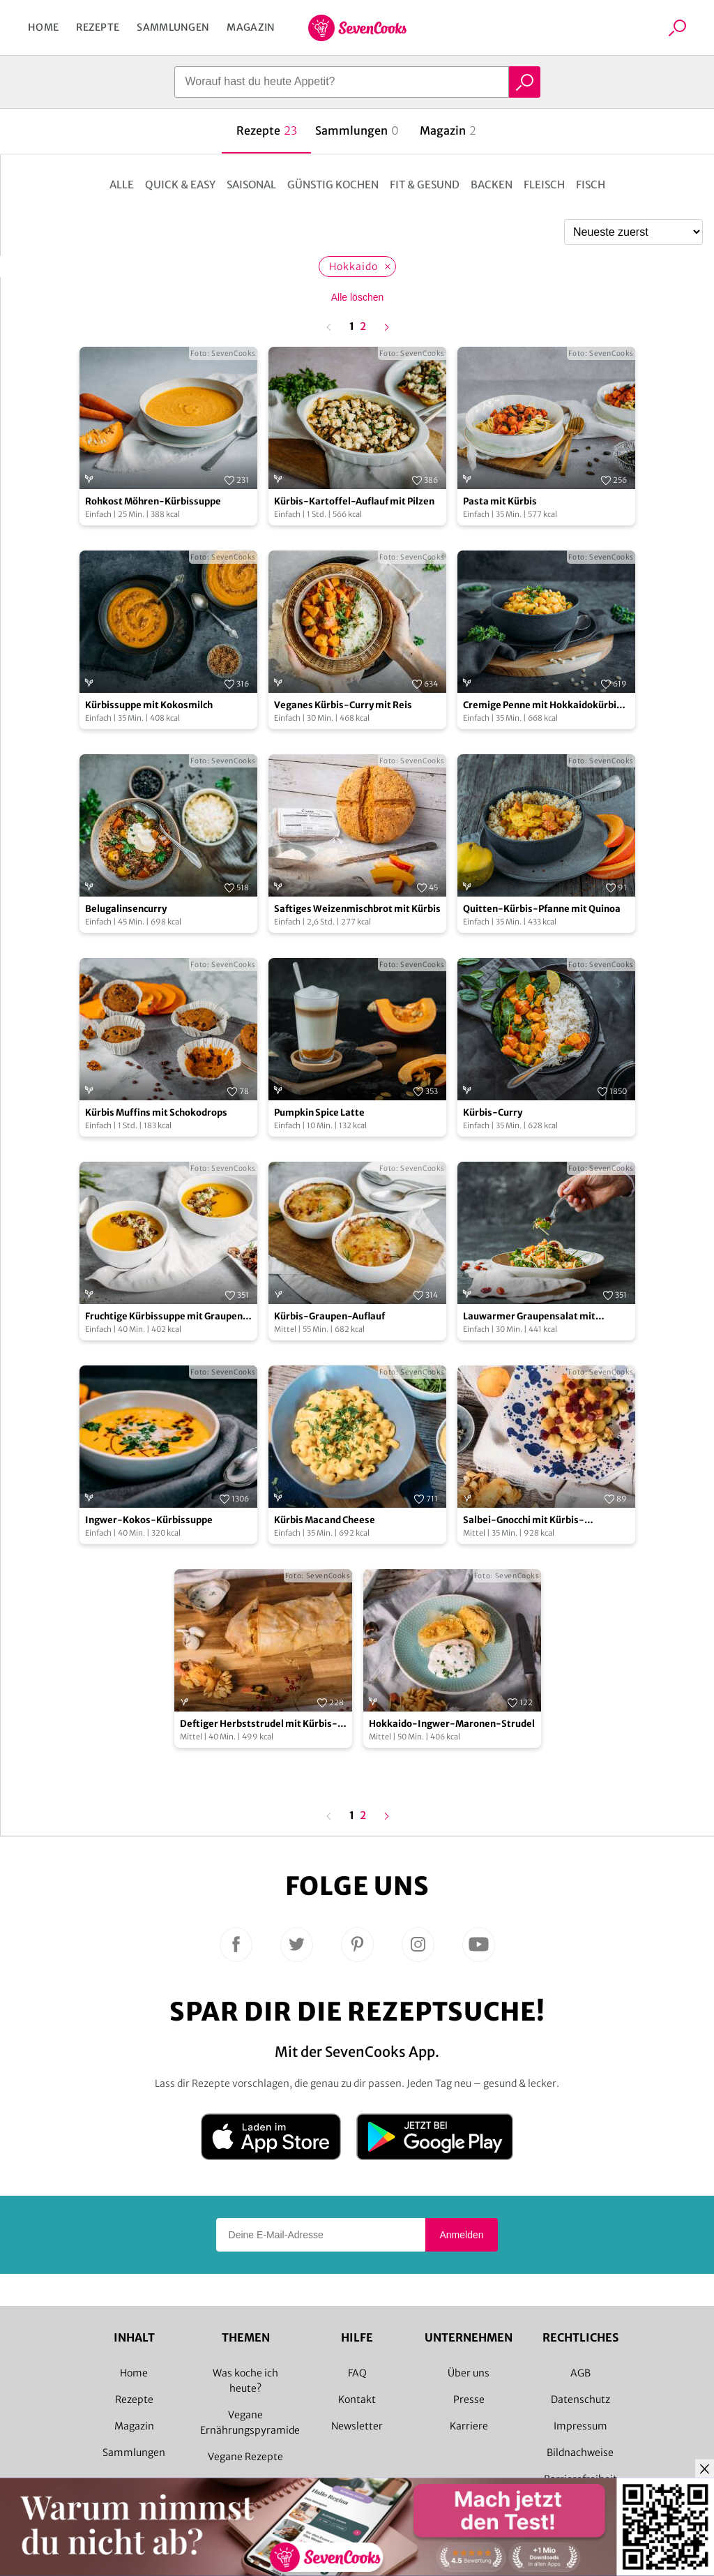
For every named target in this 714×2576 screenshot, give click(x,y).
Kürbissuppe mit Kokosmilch (149, 705)
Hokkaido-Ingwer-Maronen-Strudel (452, 1724)
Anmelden (461, 2234)
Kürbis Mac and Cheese (324, 1520)
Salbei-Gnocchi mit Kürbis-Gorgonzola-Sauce (523, 1520)
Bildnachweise (580, 2452)
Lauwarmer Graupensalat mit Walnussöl (529, 1317)
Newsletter (357, 2426)
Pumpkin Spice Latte (319, 1112)
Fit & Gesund (424, 184)
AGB (580, 2373)
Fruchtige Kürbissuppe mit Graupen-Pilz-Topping (166, 1317)
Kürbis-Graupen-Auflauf (329, 1316)
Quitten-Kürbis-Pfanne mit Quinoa (542, 909)
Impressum (580, 2426)
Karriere (469, 2426)
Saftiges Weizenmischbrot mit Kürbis (357, 909)
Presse (469, 2399)
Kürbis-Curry (492, 1112)
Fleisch (544, 184)
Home (43, 27)
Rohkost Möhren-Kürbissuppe (153, 501)
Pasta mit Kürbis (500, 501)
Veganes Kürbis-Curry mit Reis (343, 705)
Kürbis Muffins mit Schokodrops (156, 1112)
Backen (491, 184)
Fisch (590, 184)
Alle (121, 184)
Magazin (251, 27)
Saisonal (251, 184)
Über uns (468, 2373)
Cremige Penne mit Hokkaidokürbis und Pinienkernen (542, 705)
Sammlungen (173, 27)
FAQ (357, 2373)
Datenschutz (580, 2399)
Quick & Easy (180, 184)
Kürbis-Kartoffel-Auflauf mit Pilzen (354, 501)
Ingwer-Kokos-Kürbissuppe (149, 1520)
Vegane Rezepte (245, 2456)
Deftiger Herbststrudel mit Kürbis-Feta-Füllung (258, 1724)
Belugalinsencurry (126, 909)
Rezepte (97, 27)
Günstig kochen (333, 184)
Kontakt (357, 2399)
